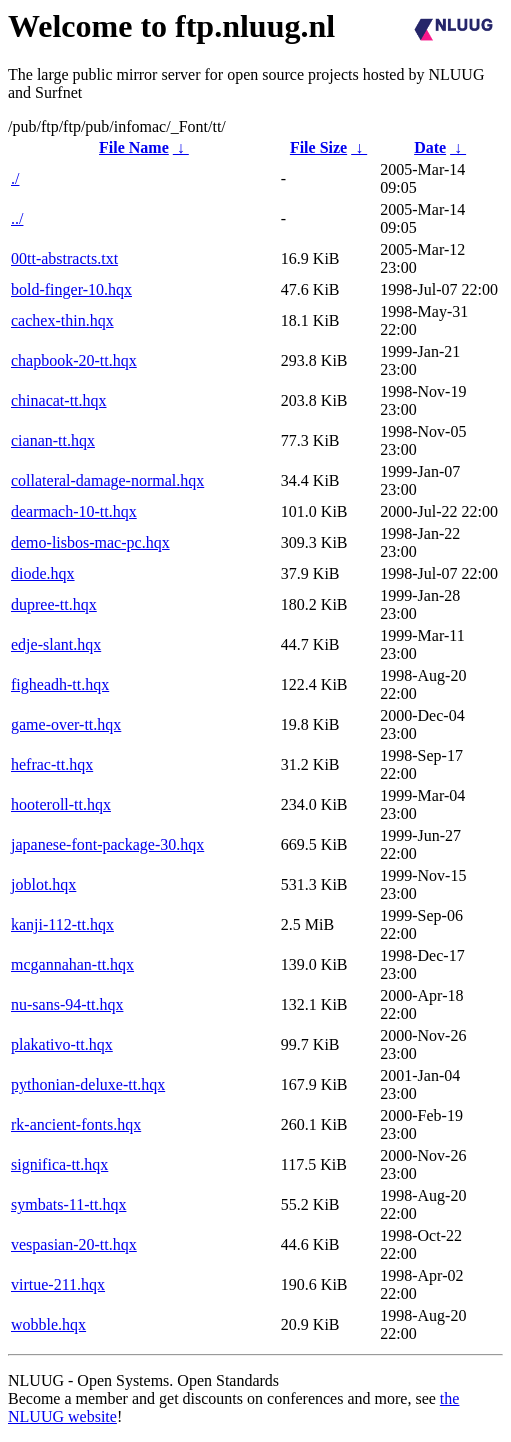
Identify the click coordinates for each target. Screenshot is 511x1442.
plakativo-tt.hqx (62, 1044)
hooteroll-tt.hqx (61, 804)
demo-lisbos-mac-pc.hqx (90, 542)
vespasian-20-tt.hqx (74, 1244)
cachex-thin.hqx (62, 320)
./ (15, 178)
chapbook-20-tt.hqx (74, 360)
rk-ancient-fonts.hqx (76, 1124)
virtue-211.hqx (58, 1284)
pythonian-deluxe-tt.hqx (88, 1084)
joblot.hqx (43, 884)
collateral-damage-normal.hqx (107, 480)
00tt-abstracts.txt (64, 258)
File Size (318, 147)
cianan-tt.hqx (53, 440)
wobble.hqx (48, 1324)
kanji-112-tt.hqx (62, 924)
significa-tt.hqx (59, 1164)
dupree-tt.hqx (54, 604)
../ (17, 218)
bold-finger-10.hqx (71, 289)
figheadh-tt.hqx (60, 684)
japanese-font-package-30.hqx (107, 844)
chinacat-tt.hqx (59, 400)
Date (430, 147)
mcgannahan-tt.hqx (72, 964)
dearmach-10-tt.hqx (74, 511)
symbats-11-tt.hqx (68, 1204)
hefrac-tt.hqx (52, 764)
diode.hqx (43, 573)
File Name (134, 147)
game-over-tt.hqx (66, 724)
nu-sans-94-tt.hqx (67, 1004)
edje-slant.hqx (56, 644)
